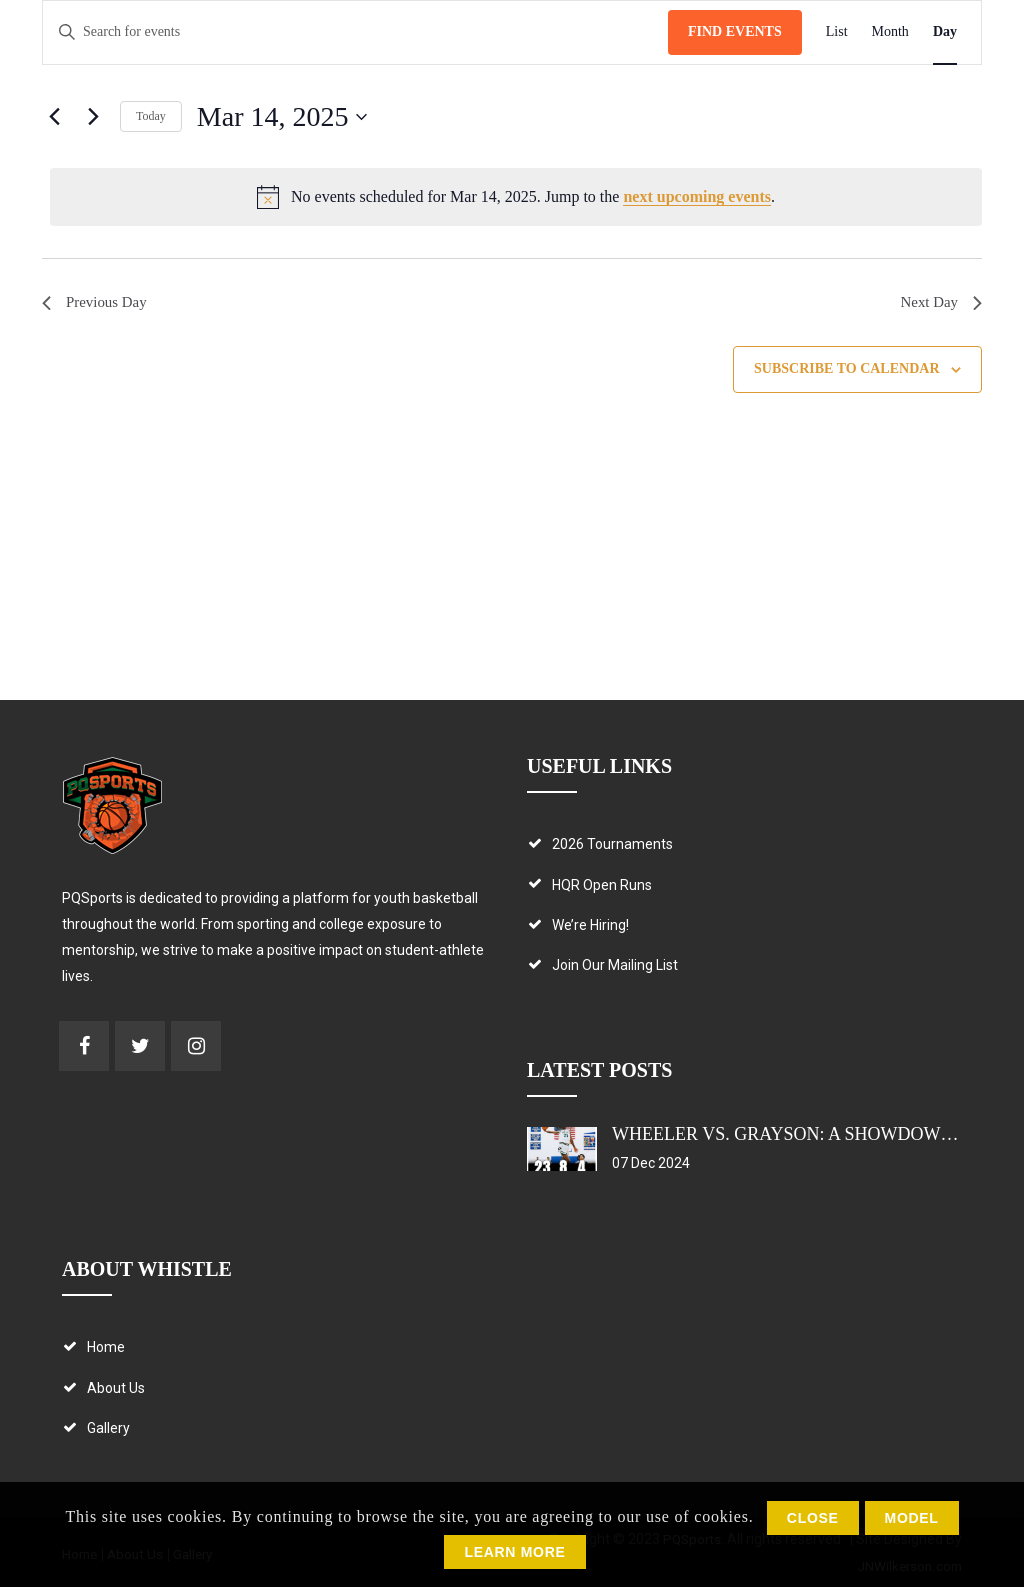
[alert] (516, 197)
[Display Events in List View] (837, 32)
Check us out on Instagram (196, 1046)
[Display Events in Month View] (890, 32)
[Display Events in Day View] (945, 32)
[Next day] (93, 117)
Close (813, 1518)
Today (151, 116)
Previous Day (97, 303)
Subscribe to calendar (846, 371)
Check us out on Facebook (84, 1046)
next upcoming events (697, 196)
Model (912, 1518)
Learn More (514, 1552)
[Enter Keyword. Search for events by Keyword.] (355, 32)
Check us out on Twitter (140, 1046)
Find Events (735, 31)
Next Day (939, 303)
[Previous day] (54, 117)
